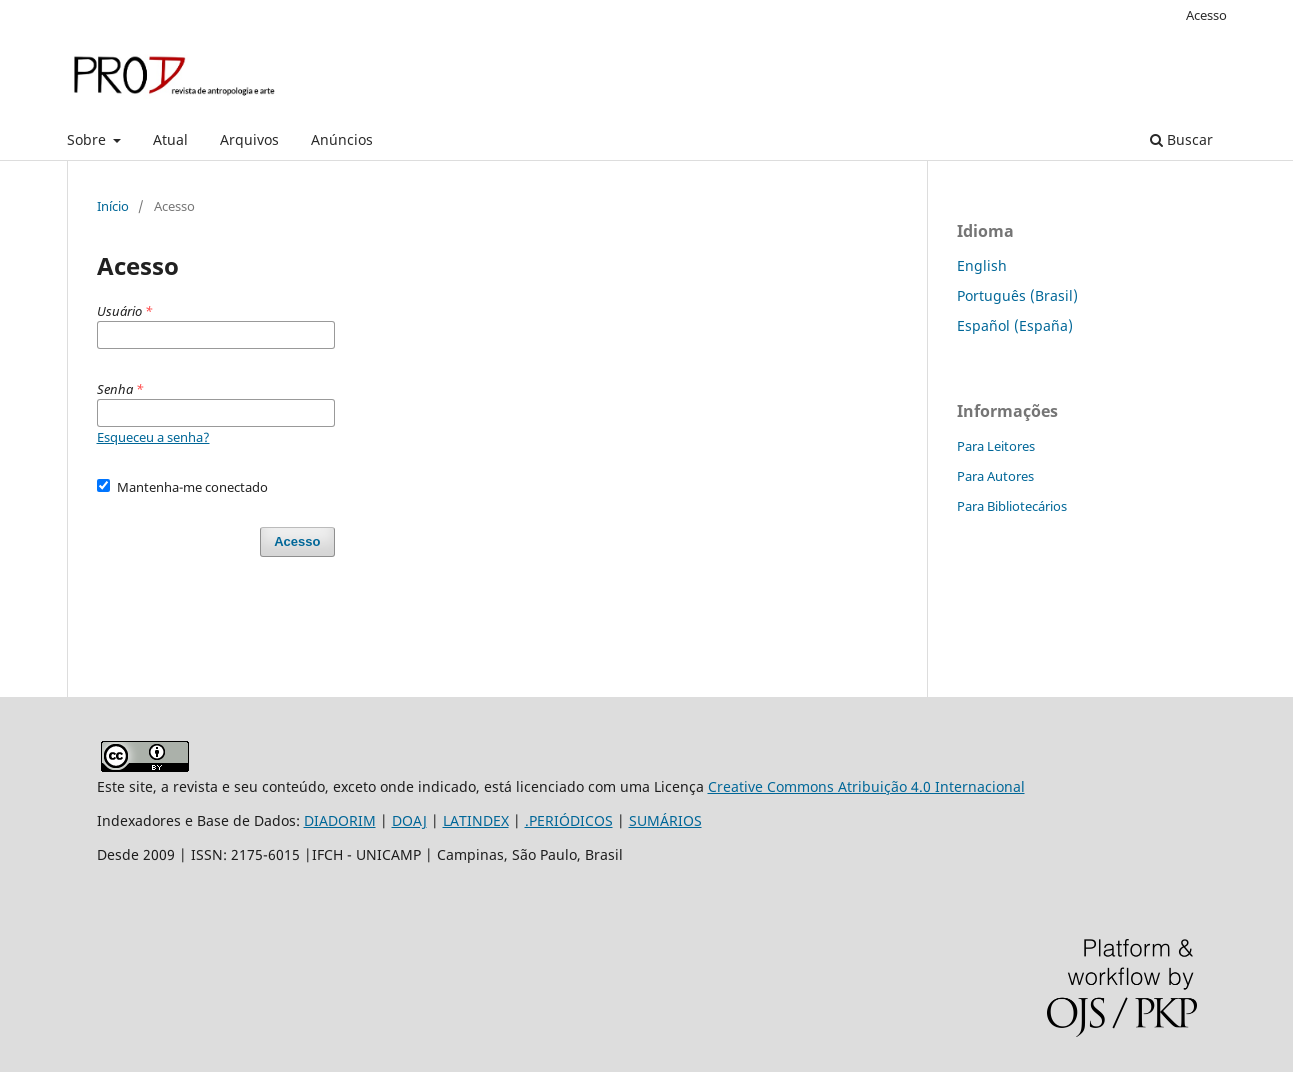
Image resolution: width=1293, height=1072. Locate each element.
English (982, 265)
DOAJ (409, 820)
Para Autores (995, 476)
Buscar (1181, 139)
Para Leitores (996, 446)
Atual (170, 139)
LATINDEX (476, 820)
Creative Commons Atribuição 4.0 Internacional (866, 786)
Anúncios (342, 139)
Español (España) (1015, 325)
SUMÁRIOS (665, 820)
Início (113, 206)
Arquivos (249, 139)
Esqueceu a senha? (153, 437)
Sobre (88, 139)
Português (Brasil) (1017, 295)
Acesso (1206, 15)
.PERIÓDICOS (569, 820)
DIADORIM (340, 820)
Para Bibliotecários (1012, 506)
